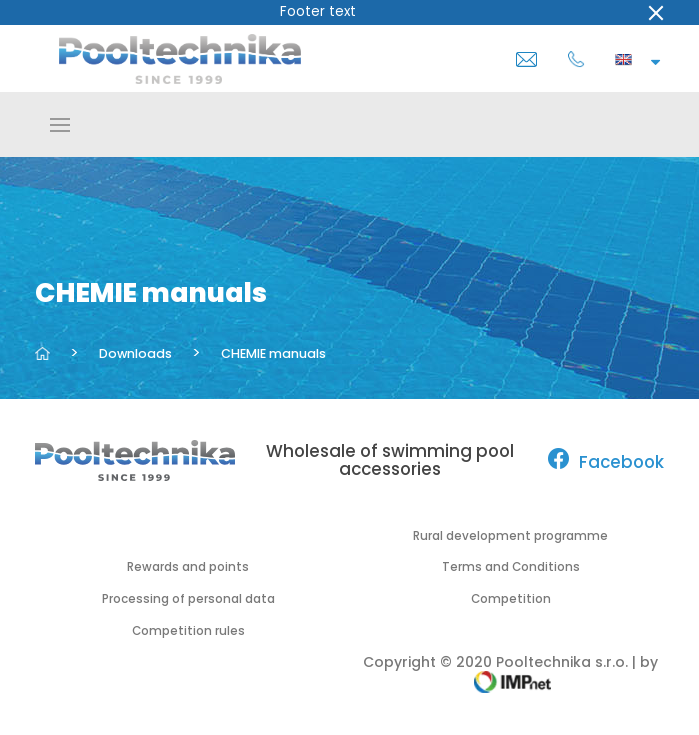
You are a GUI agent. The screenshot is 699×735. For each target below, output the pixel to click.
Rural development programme (510, 536)
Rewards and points (188, 567)
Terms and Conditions (511, 567)
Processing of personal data (188, 599)
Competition (511, 599)
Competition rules (188, 631)
